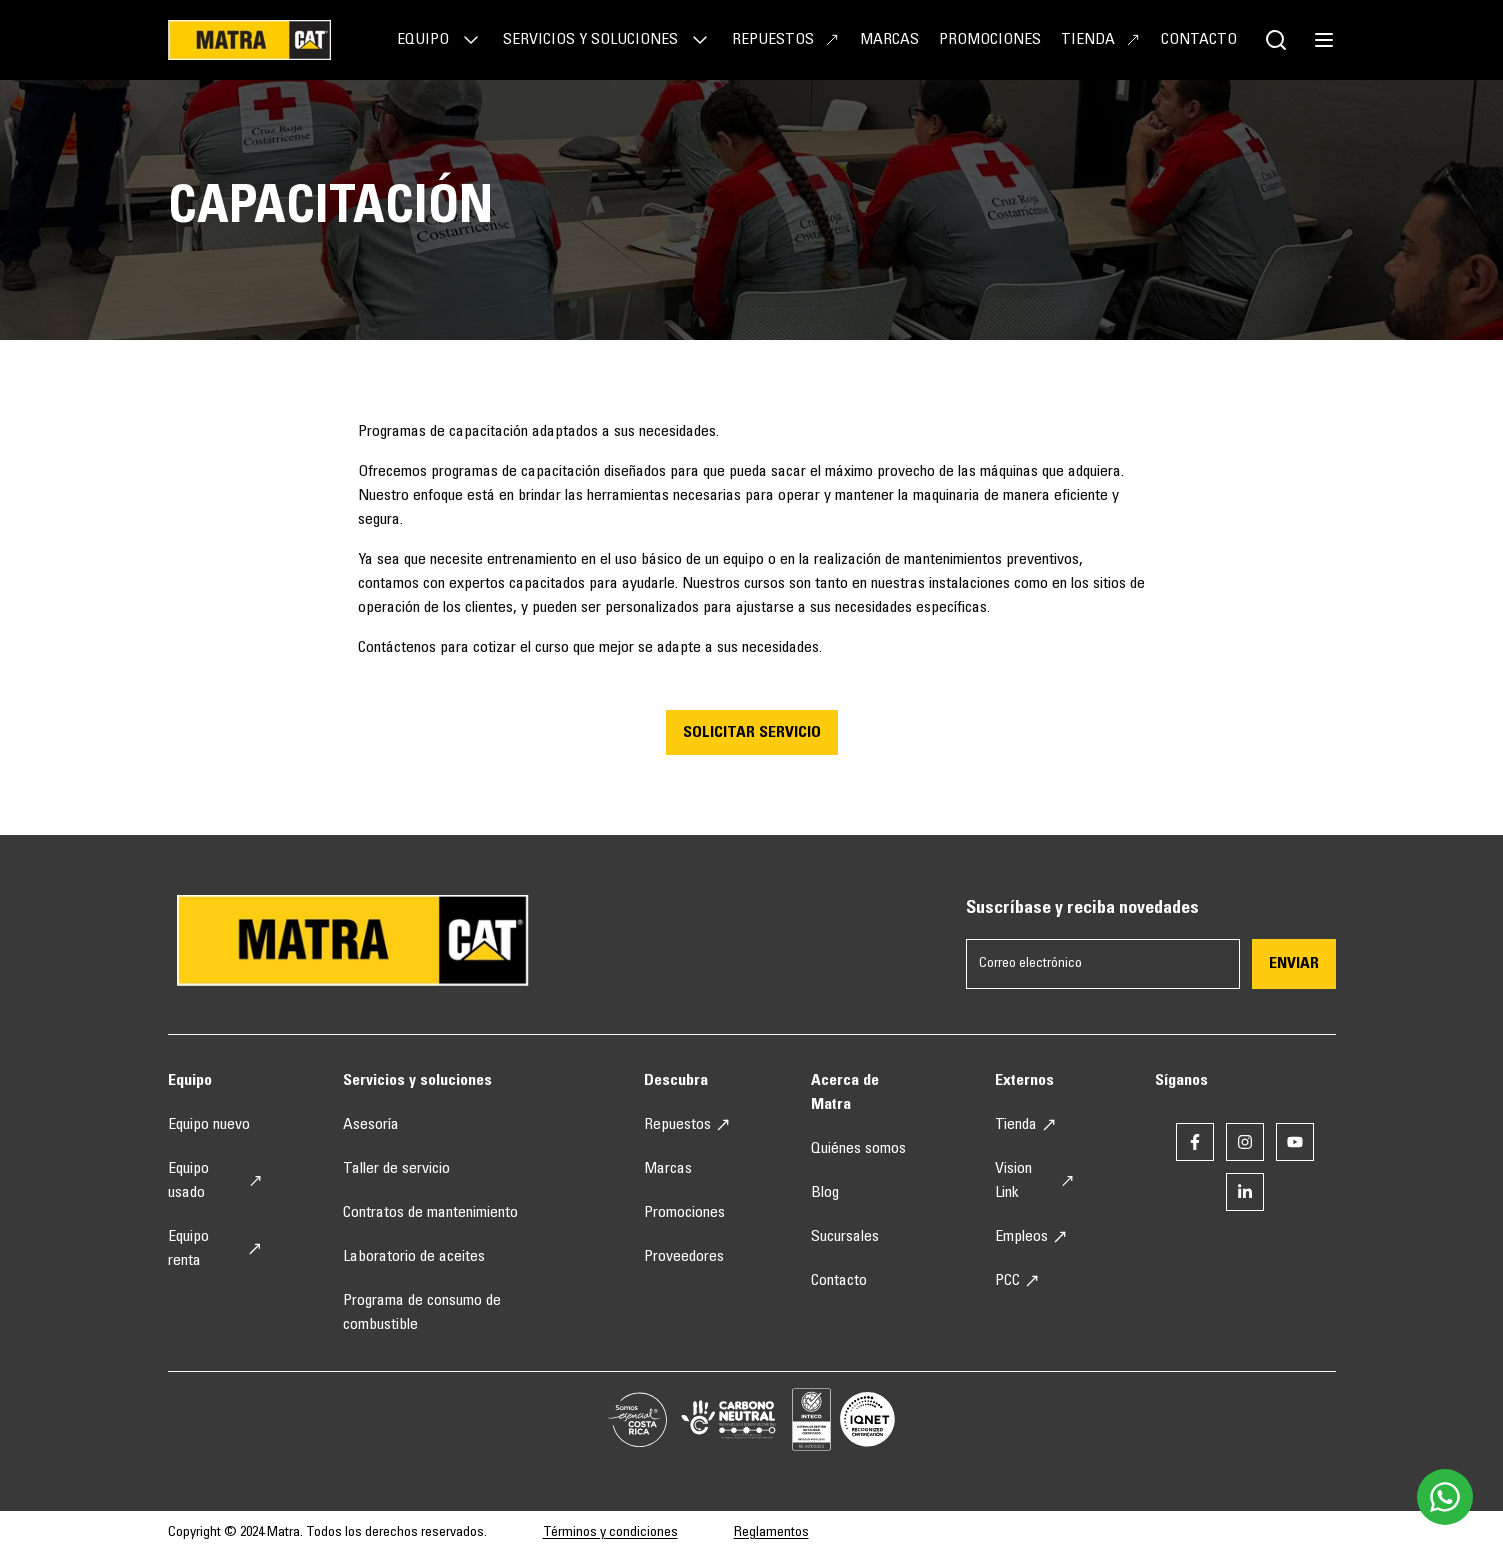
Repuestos (786, 40)
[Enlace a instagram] (1245, 1142)
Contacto (1199, 40)
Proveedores (684, 1257)
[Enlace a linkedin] (1245, 1192)
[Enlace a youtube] (1295, 1142)
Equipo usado (215, 1181)
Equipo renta (215, 1249)
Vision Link (1034, 1181)
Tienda (1101, 40)
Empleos (1031, 1237)
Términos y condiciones (610, 1533)
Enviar (1294, 964)
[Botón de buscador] (1276, 40)
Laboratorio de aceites (414, 1257)
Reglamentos (771, 1533)
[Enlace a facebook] (1195, 1142)
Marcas (889, 40)
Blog (825, 1193)
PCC (1017, 1281)
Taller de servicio (396, 1169)
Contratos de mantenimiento (430, 1213)
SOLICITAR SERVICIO (752, 733)
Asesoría (371, 1125)
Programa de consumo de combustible (422, 1313)
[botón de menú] (1324, 40)
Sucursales (845, 1237)
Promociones (990, 40)
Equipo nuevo (209, 1125)
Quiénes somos (858, 1149)
